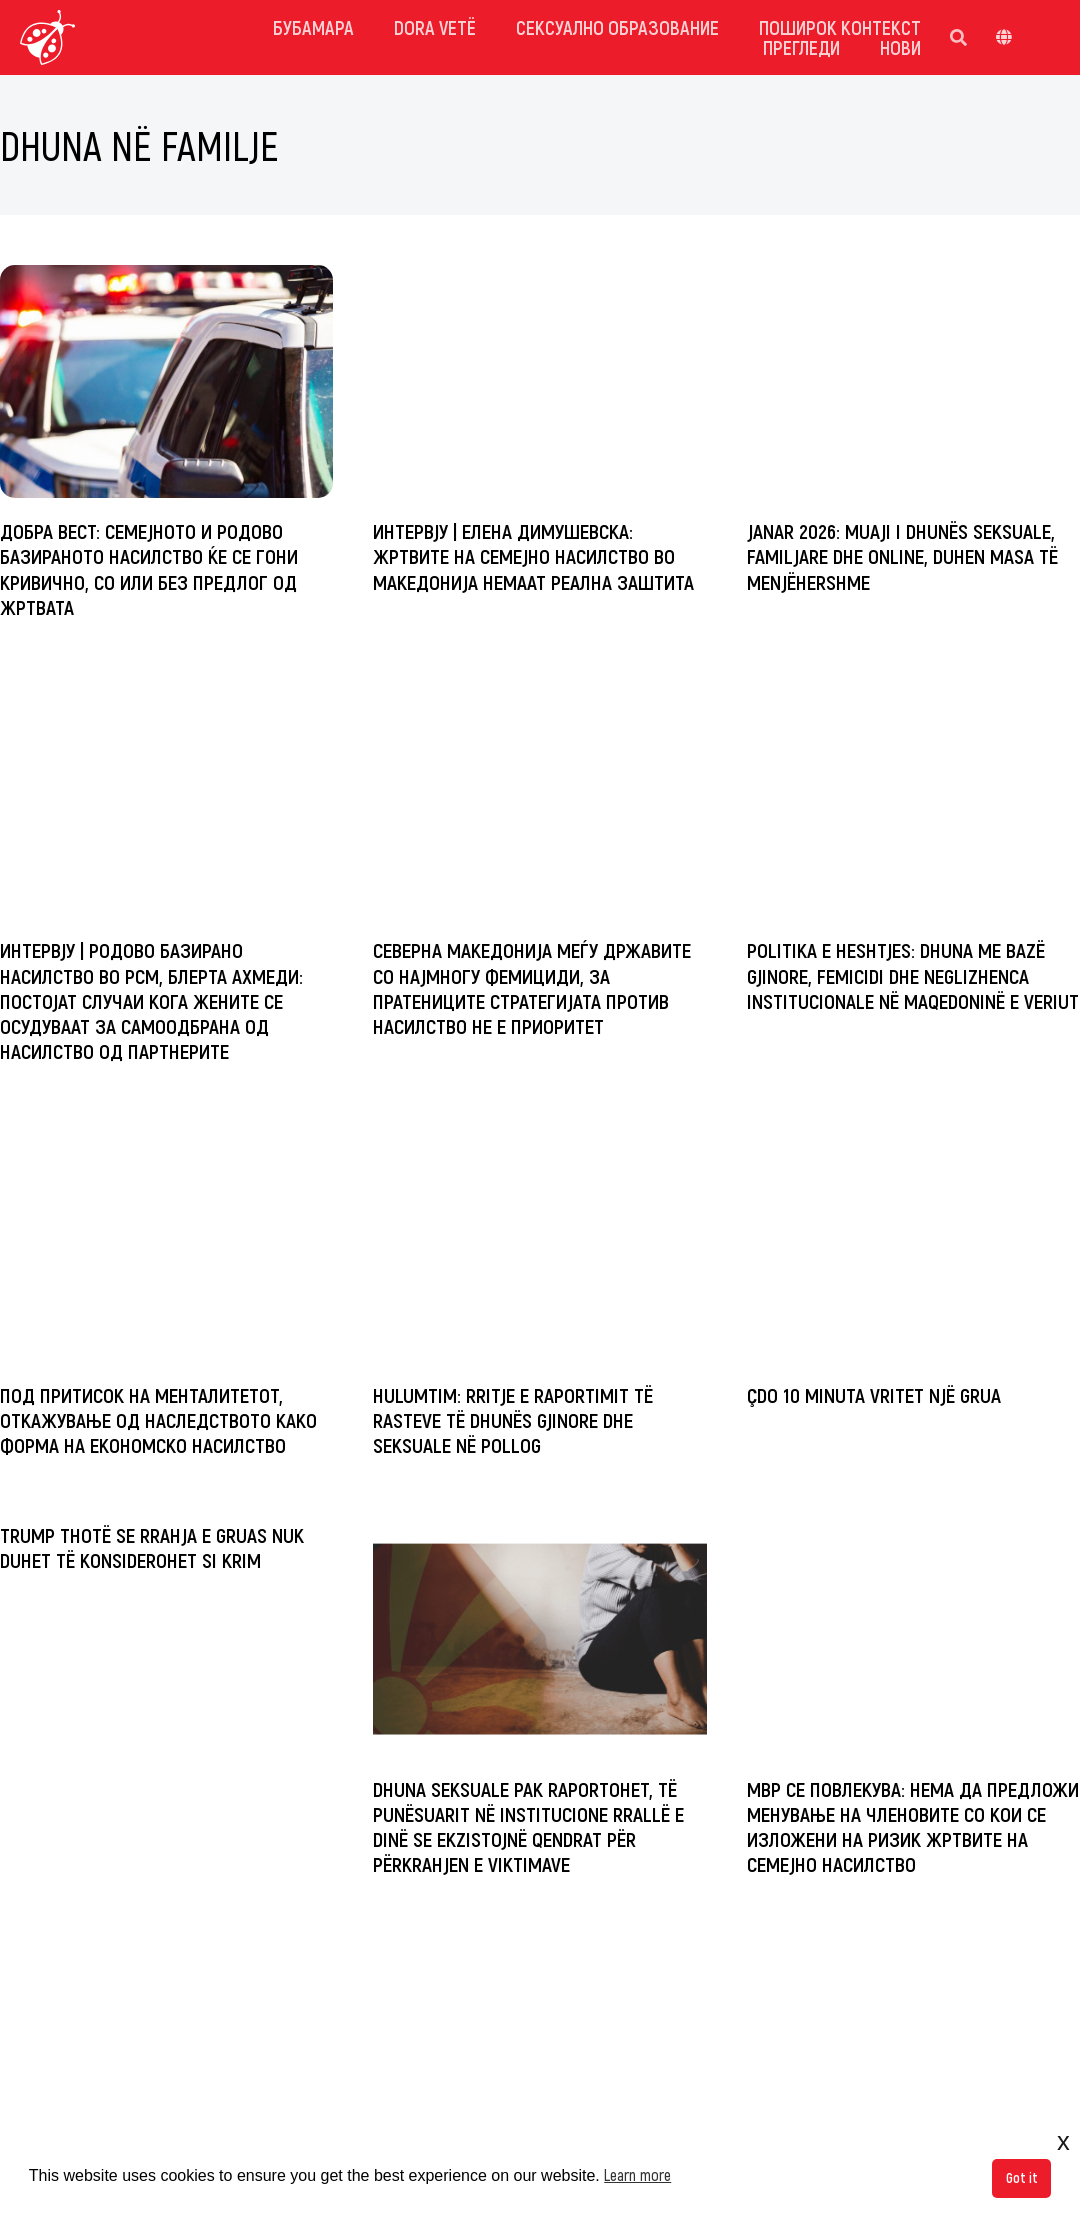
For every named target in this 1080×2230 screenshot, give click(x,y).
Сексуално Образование (617, 27)
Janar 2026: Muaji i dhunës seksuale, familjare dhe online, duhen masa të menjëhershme (902, 555)
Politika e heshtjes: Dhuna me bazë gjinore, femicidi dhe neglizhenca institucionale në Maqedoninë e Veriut (913, 974)
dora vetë (435, 27)
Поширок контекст (840, 27)
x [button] (1063, 2141)
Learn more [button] (637, 2174)
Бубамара (313, 27)
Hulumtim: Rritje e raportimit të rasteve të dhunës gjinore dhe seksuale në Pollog (513, 1419)
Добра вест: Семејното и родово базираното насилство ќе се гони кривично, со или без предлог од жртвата (149, 568)
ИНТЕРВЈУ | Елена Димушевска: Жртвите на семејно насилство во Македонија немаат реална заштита (533, 555)
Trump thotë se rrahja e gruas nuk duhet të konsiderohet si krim (152, 1547)
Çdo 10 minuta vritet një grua (874, 1394)
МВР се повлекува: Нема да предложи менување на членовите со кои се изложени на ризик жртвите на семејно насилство (913, 1826)
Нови (900, 47)
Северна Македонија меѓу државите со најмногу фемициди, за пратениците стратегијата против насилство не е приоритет (532, 987)
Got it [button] (1022, 2177)
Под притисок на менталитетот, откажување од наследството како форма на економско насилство (158, 1419)
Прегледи (801, 47)
